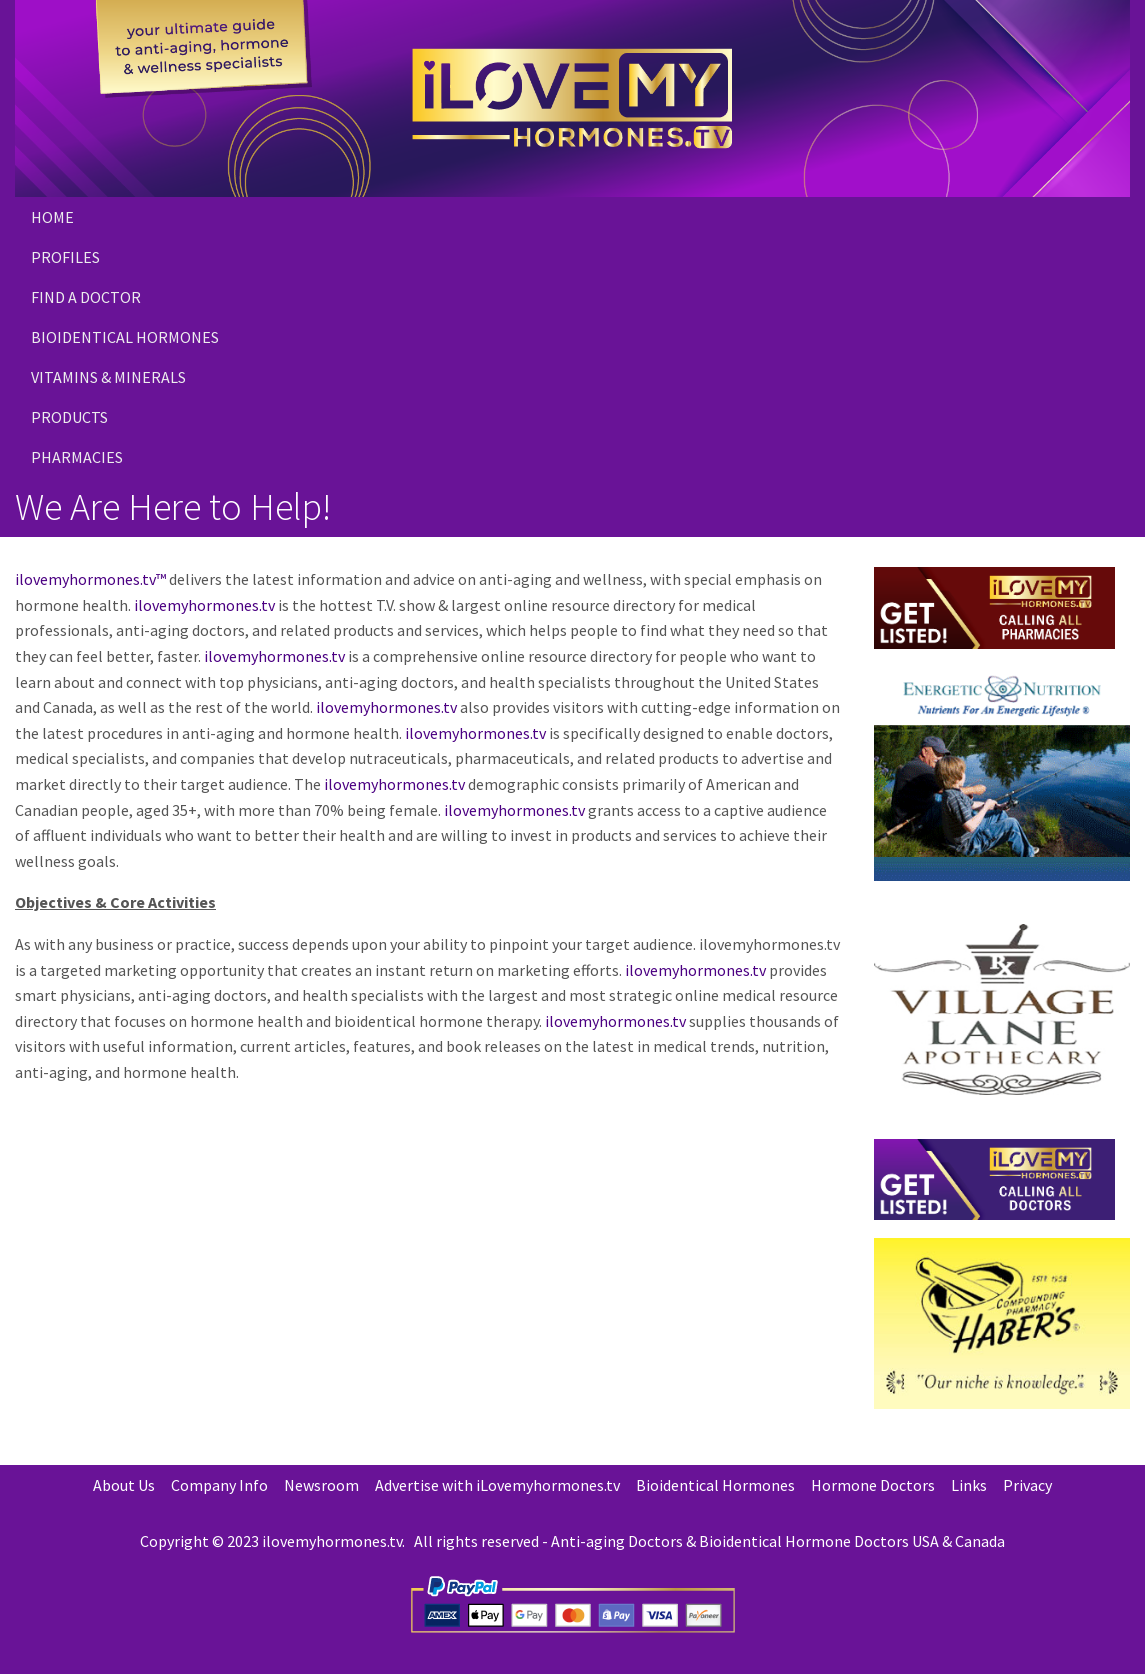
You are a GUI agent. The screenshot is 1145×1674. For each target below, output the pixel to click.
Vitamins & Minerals (108, 377)
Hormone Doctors (873, 1485)
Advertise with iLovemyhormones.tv (497, 1485)
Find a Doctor (86, 297)
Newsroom (321, 1485)
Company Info (219, 1485)
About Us (124, 1485)
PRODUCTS (69, 417)
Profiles (65, 257)
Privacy (1027, 1485)
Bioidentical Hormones (125, 337)
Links (969, 1485)
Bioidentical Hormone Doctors (804, 1541)
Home (52, 217)
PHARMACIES (77, 457)
